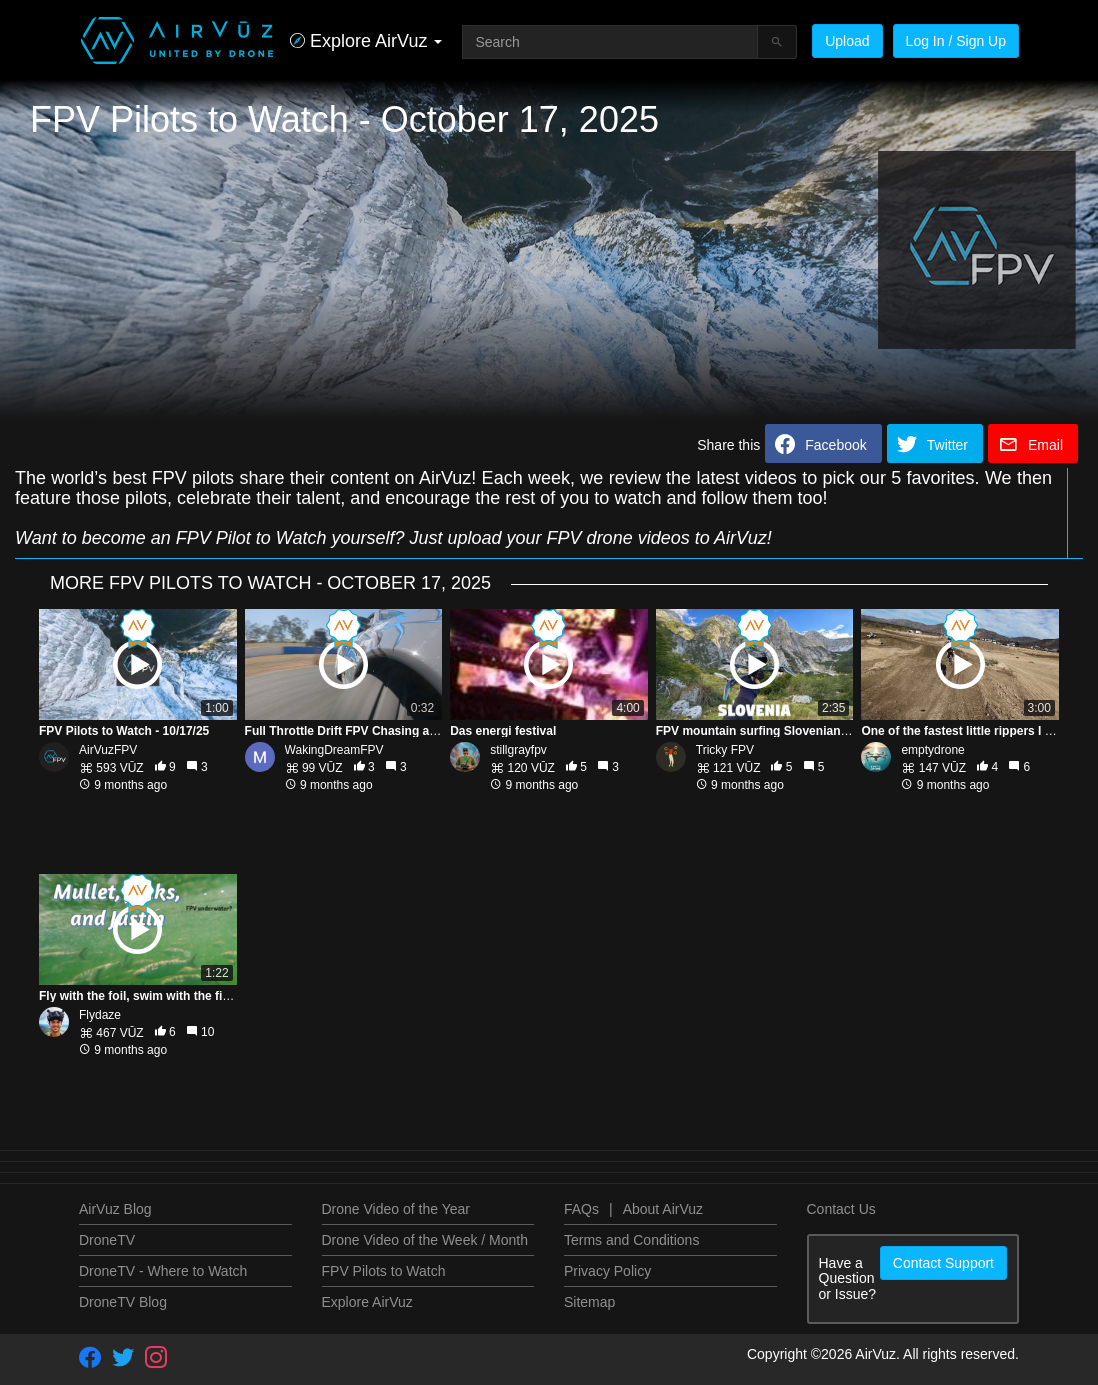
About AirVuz (663, 1209)
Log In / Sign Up (956, 41)
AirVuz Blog (115, 1209)
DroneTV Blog (123, 1302)
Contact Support (943, 1263)
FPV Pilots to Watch (384, 1271)
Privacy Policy (607, 1271)
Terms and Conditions (631, 1240)
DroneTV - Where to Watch (163, 1271)
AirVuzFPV (108, 750)
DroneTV (107, 1240)
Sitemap (589, 1302)
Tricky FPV (725, 750)
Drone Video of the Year (396, 1209)
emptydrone (932, 750)
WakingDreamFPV (334, 750)
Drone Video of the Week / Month (425, 1240)
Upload (847, 41)
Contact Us (841, 1209)
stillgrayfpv (518, 750)
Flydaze (100, 1015)
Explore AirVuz (367, 1302)
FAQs (581, 1209)
